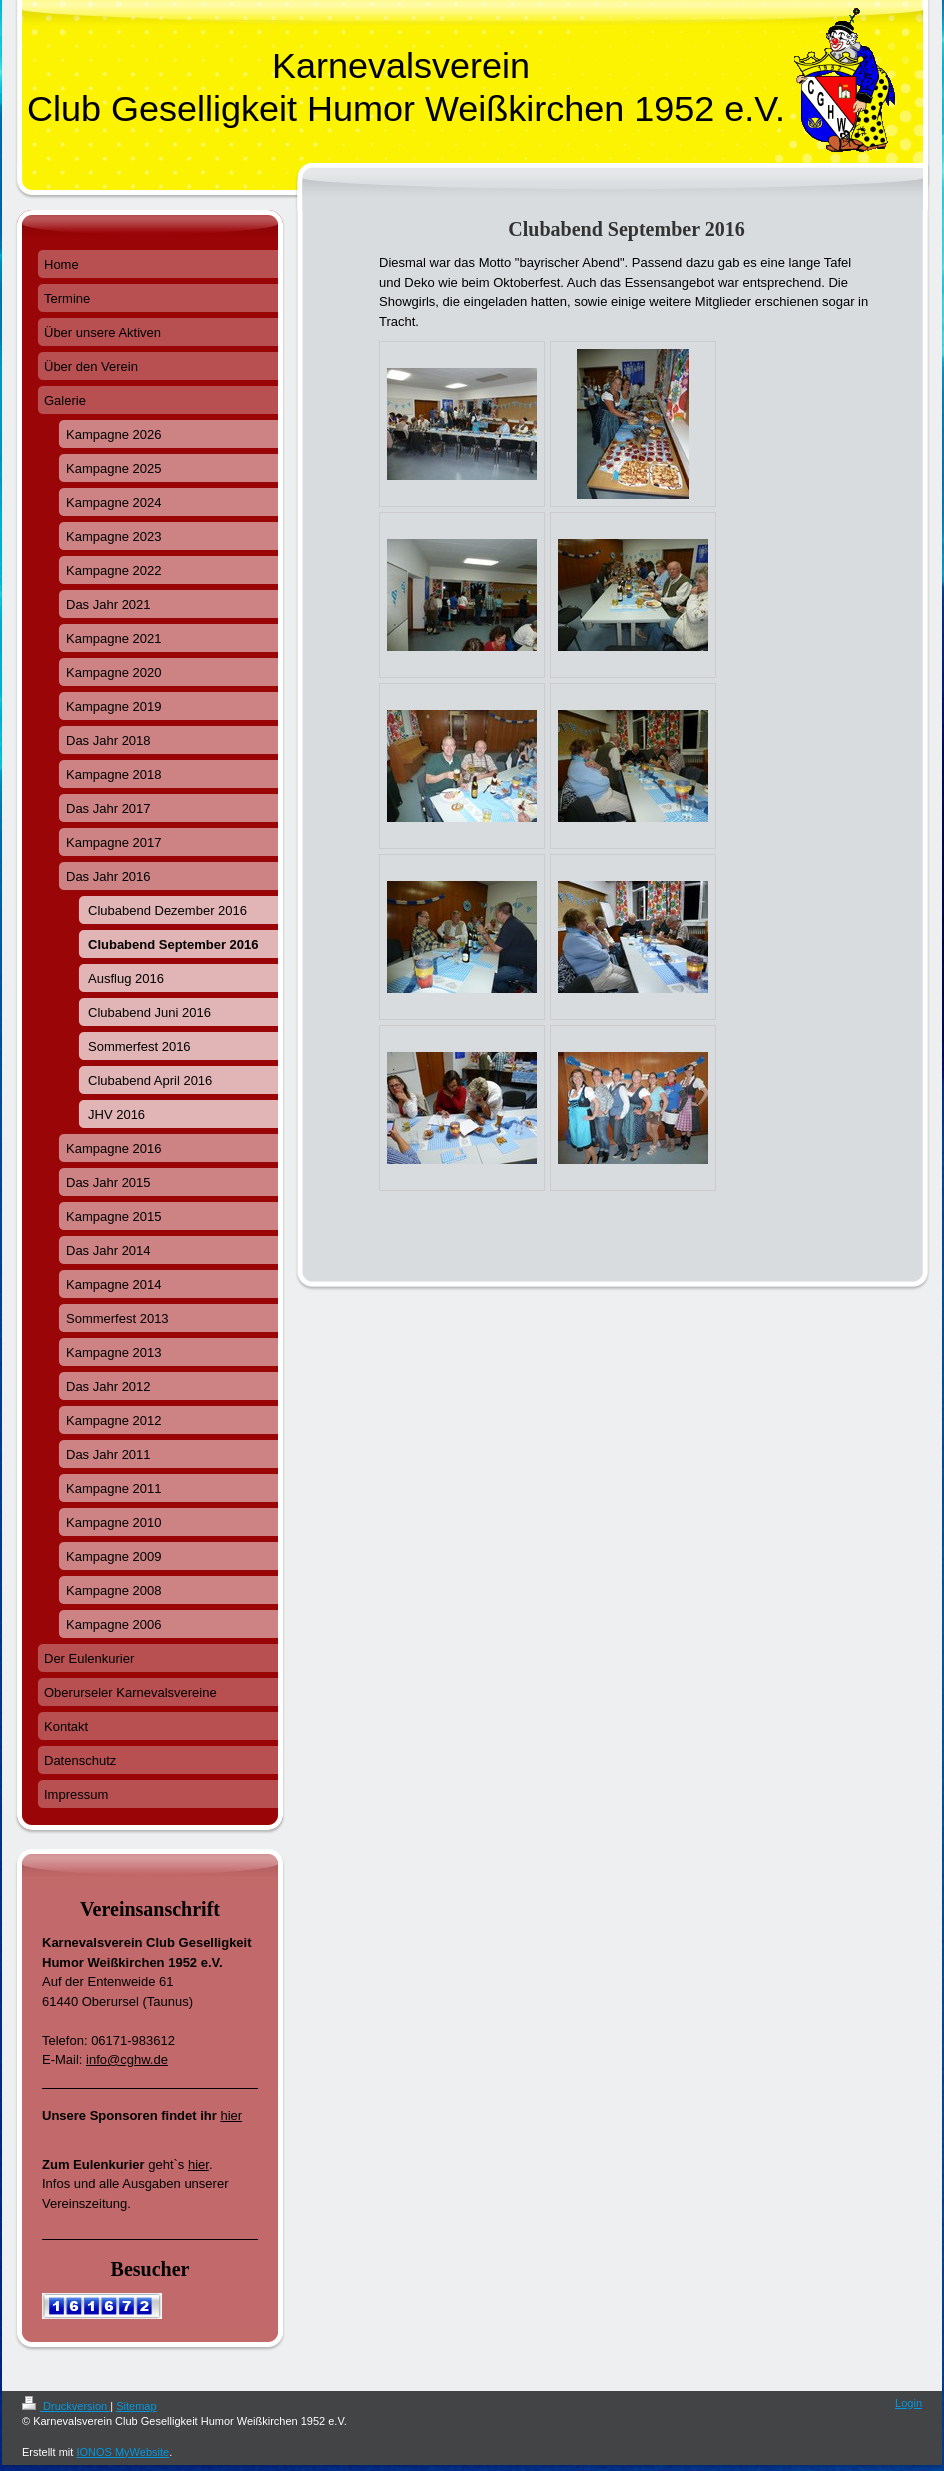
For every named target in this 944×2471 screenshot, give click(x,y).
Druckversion (66, 2406)
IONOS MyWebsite (122, 2452)
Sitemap (136, 2406)
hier (231, 2115)
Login (908, 2403)
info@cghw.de (127, 2059)
